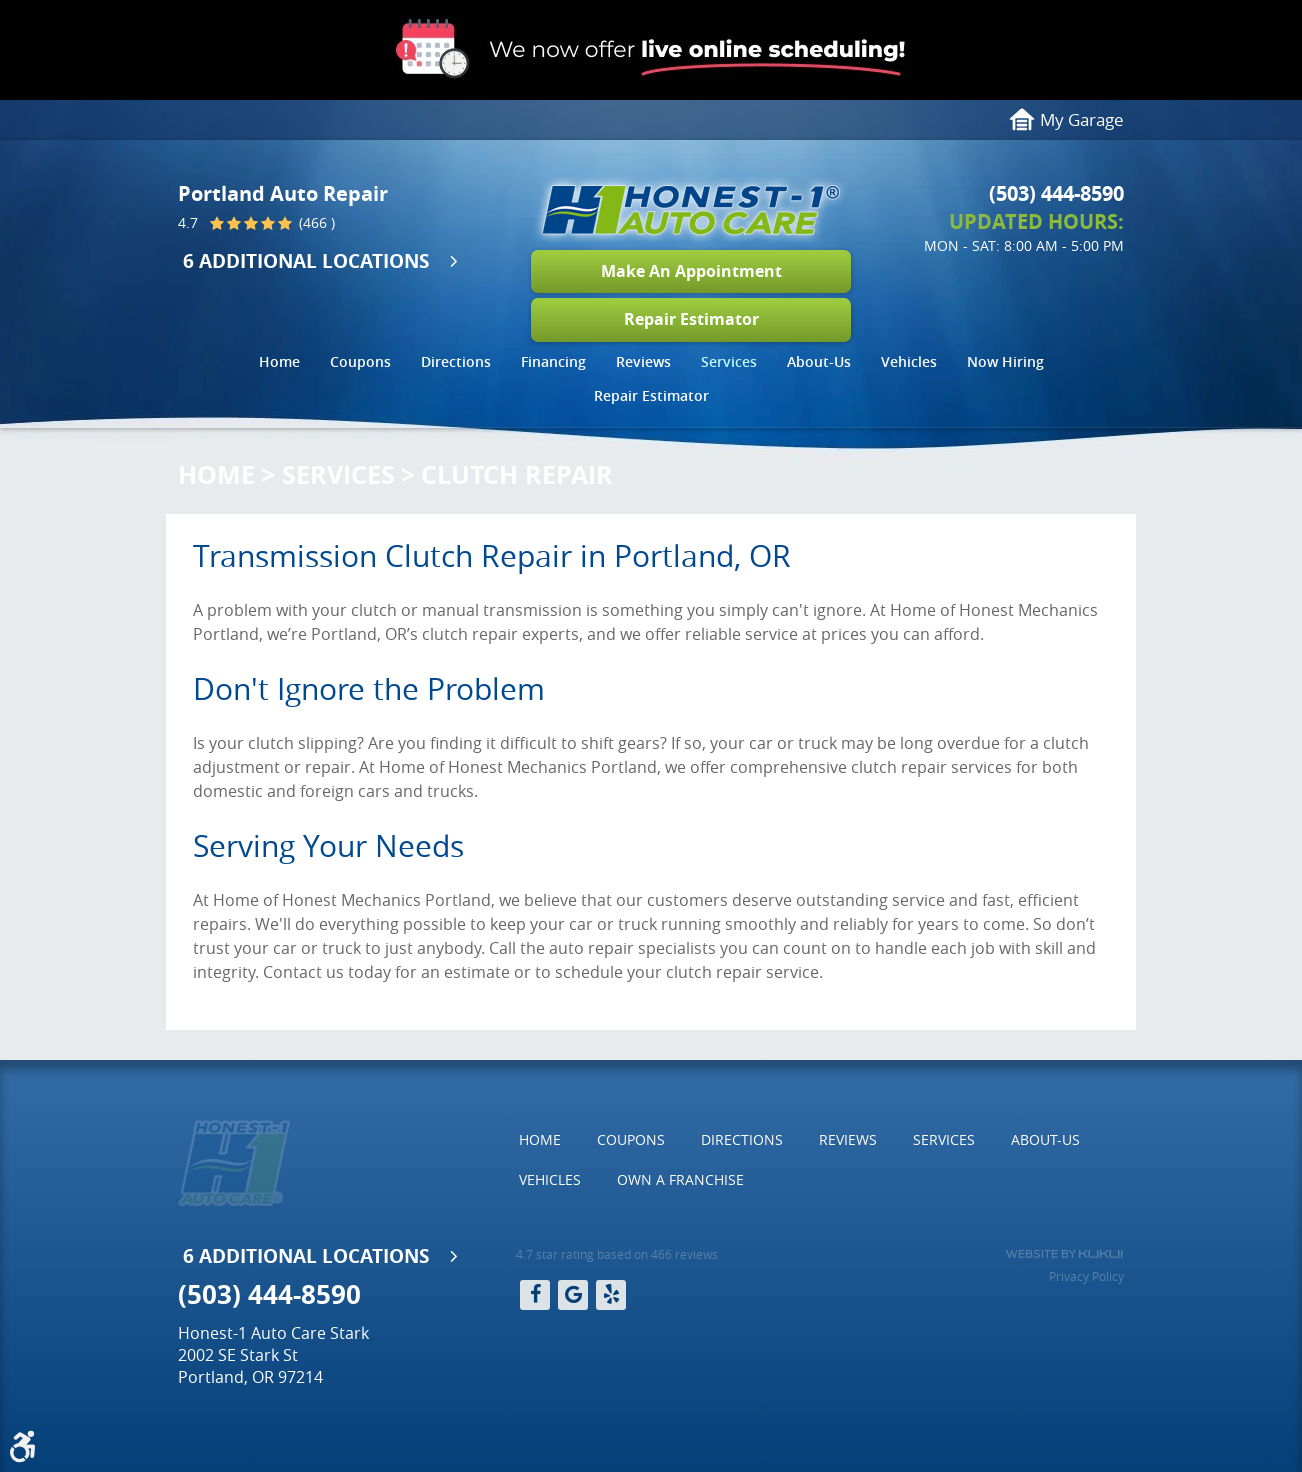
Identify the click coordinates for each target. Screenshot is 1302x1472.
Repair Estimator (691, 319)
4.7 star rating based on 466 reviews (617, 1254)
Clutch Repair (517, 474)
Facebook (535, 1295)
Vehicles (909, 361)
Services (729, 361)
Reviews (643, 361)
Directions (456, 361)
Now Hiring (1005, 361)
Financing (553, 361)
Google (573, 1295)
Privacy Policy (1086, 1276)
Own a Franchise (680, 1179)
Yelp (611, 1295)
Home (279, 361)
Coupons (360, 361)
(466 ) (315, 224)
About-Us (819, 361)
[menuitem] (279, 364)
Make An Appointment (691, 271)
